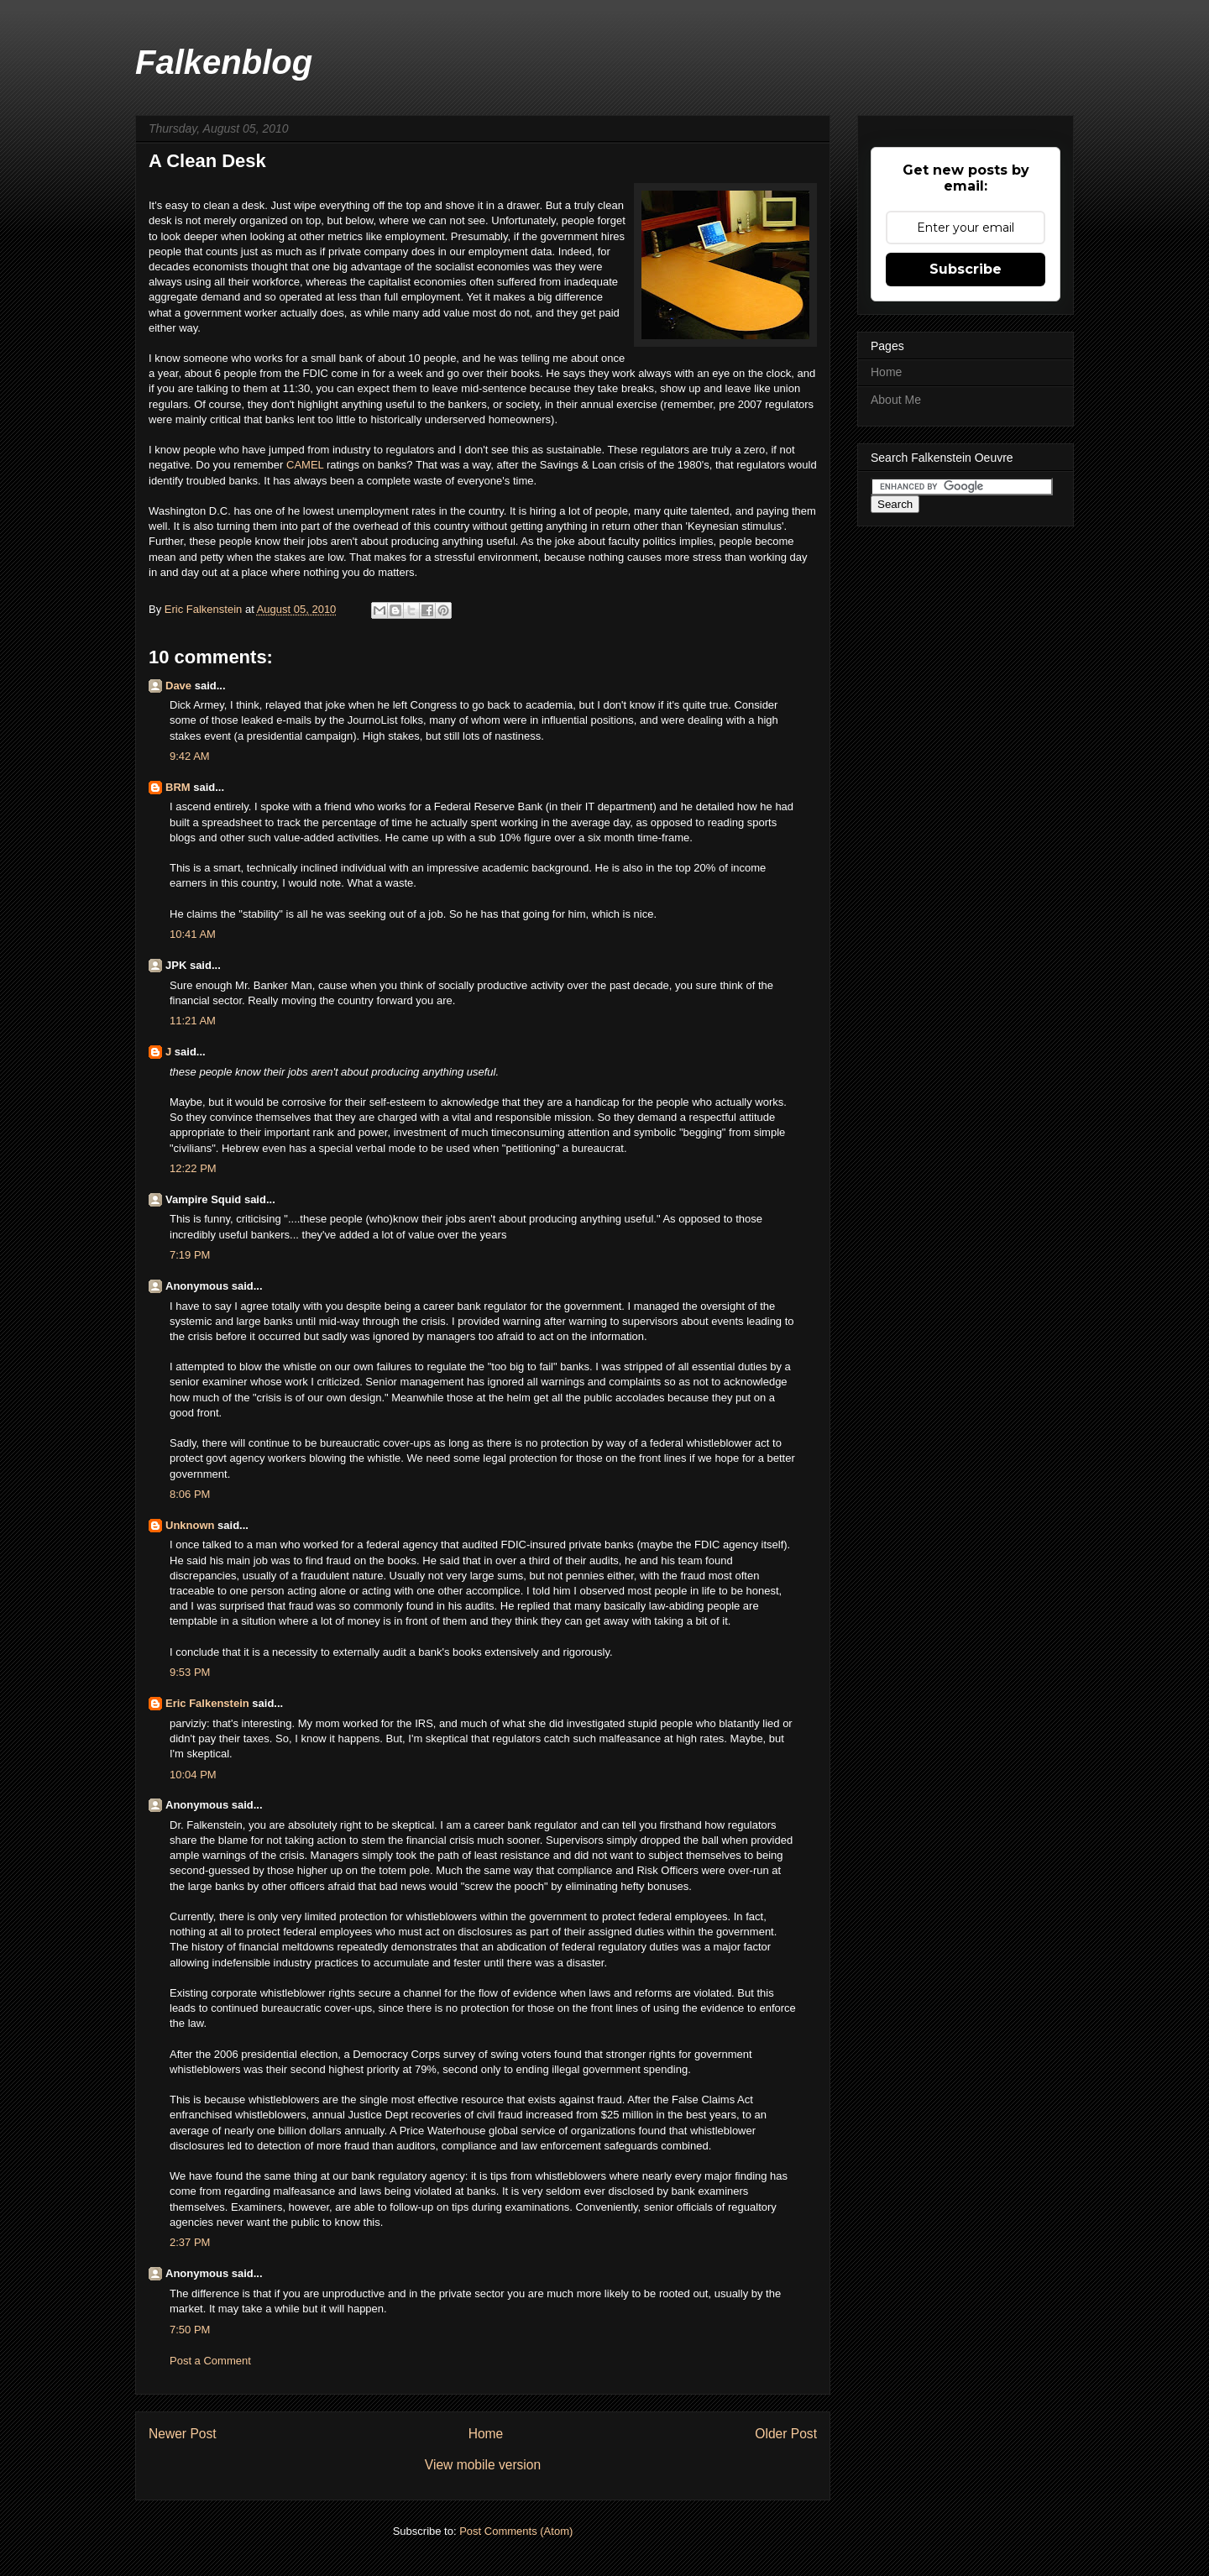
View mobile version (483, 2465)
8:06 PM (190, 1494)
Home (486, 2434)
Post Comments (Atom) (516, 2531)
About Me (896, 399)
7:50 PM (190, 2329)
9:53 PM (190, 1672)
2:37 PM (190, 2242)
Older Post (786, 2434)
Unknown (190, 1525)
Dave (178, 685)
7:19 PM (190, 1255)
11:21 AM (193, 1020)
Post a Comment (210, 2360)
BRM (178, 787)
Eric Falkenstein (207, 1703)
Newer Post (183, 2434)
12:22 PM (193, 1168)
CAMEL (306, 464)
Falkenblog (223, 62)
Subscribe (965, 269)
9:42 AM (190, 756)
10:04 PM (193, 1774)
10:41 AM (193, 934)
